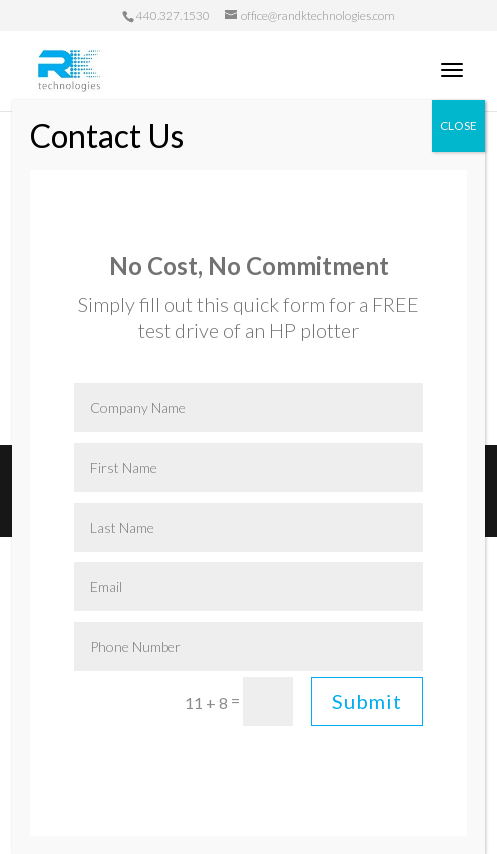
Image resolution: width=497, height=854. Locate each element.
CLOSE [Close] (458, 125)
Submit (367, 701)
